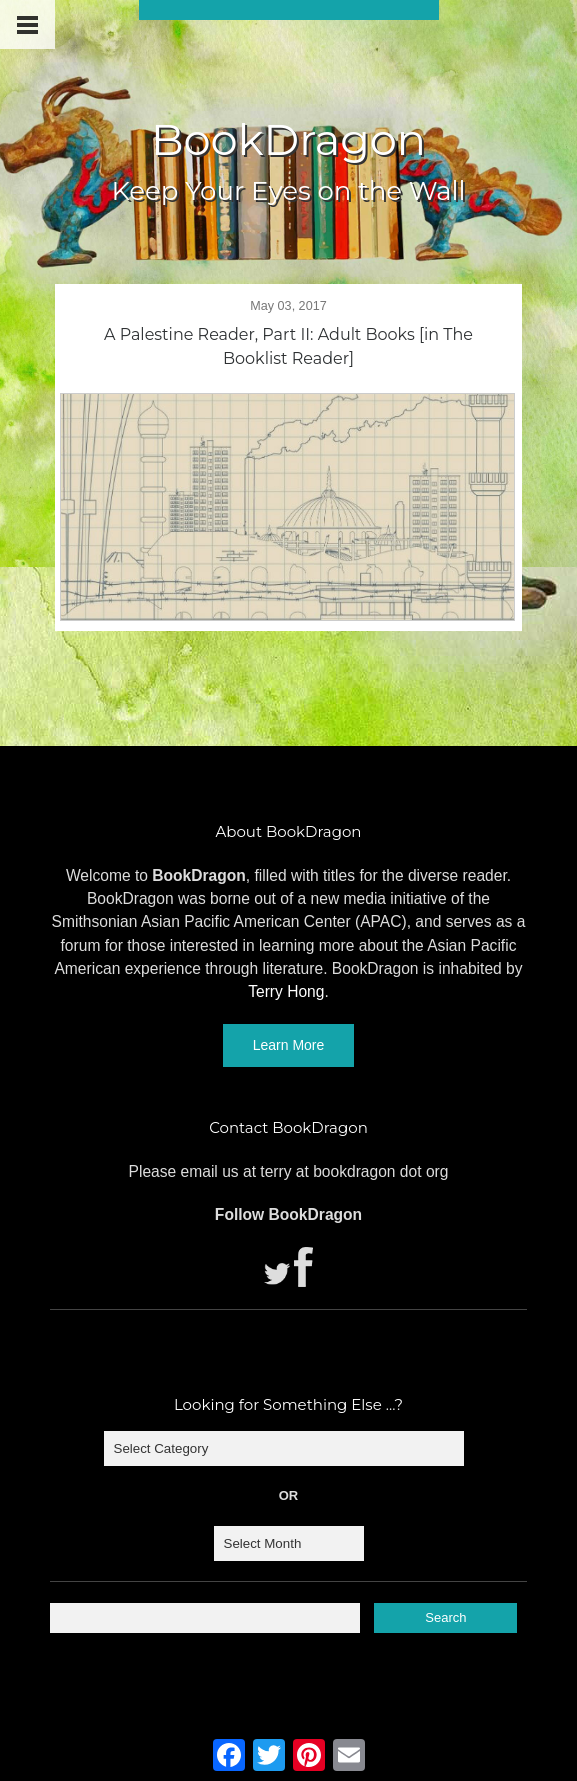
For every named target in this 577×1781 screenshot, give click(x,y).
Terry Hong (286, 991)
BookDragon (288, 139)
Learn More (289, 1045)
